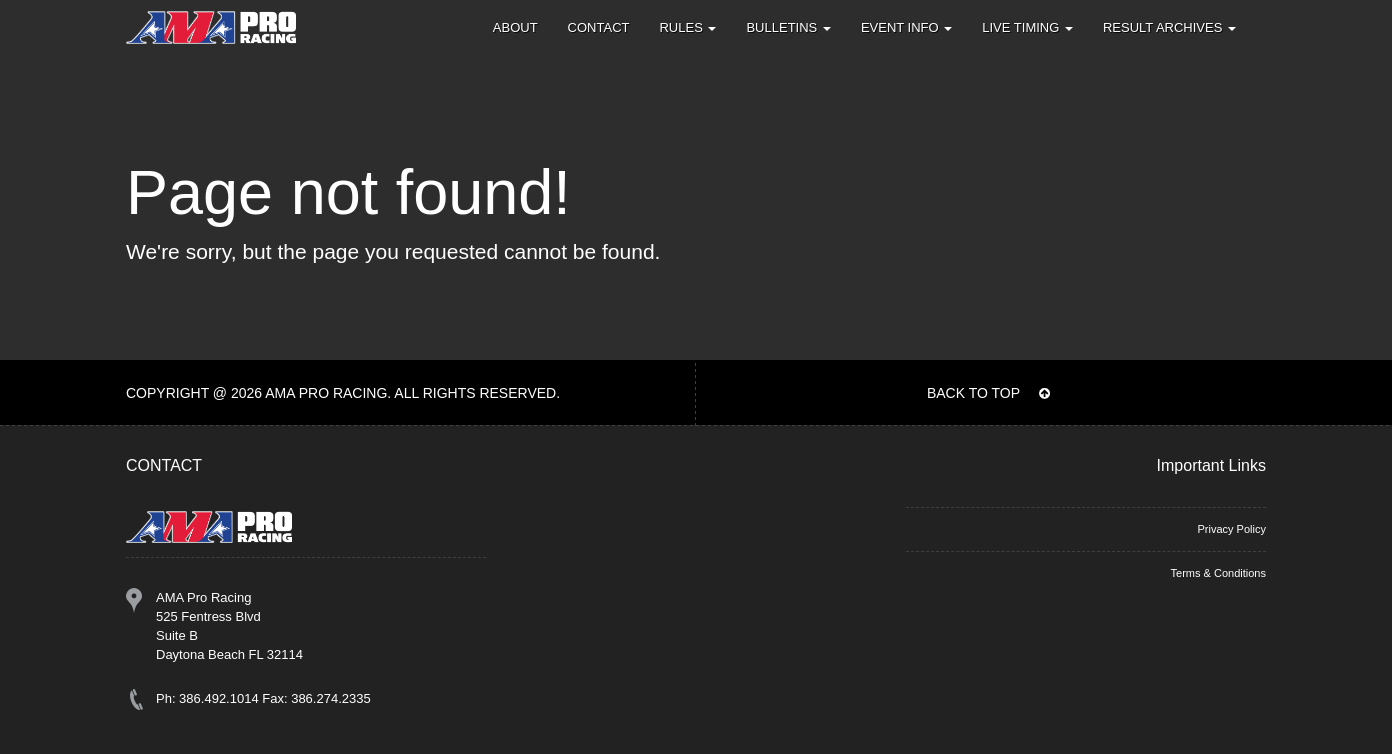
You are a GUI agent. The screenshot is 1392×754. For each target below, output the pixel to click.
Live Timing (1027, 27)
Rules (687, 27)
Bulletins (788, 27)
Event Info (906, 27)
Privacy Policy (1231, 529)
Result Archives (1169, 27)
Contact (599, 27)
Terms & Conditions (1218, 573)
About (515, 27)
